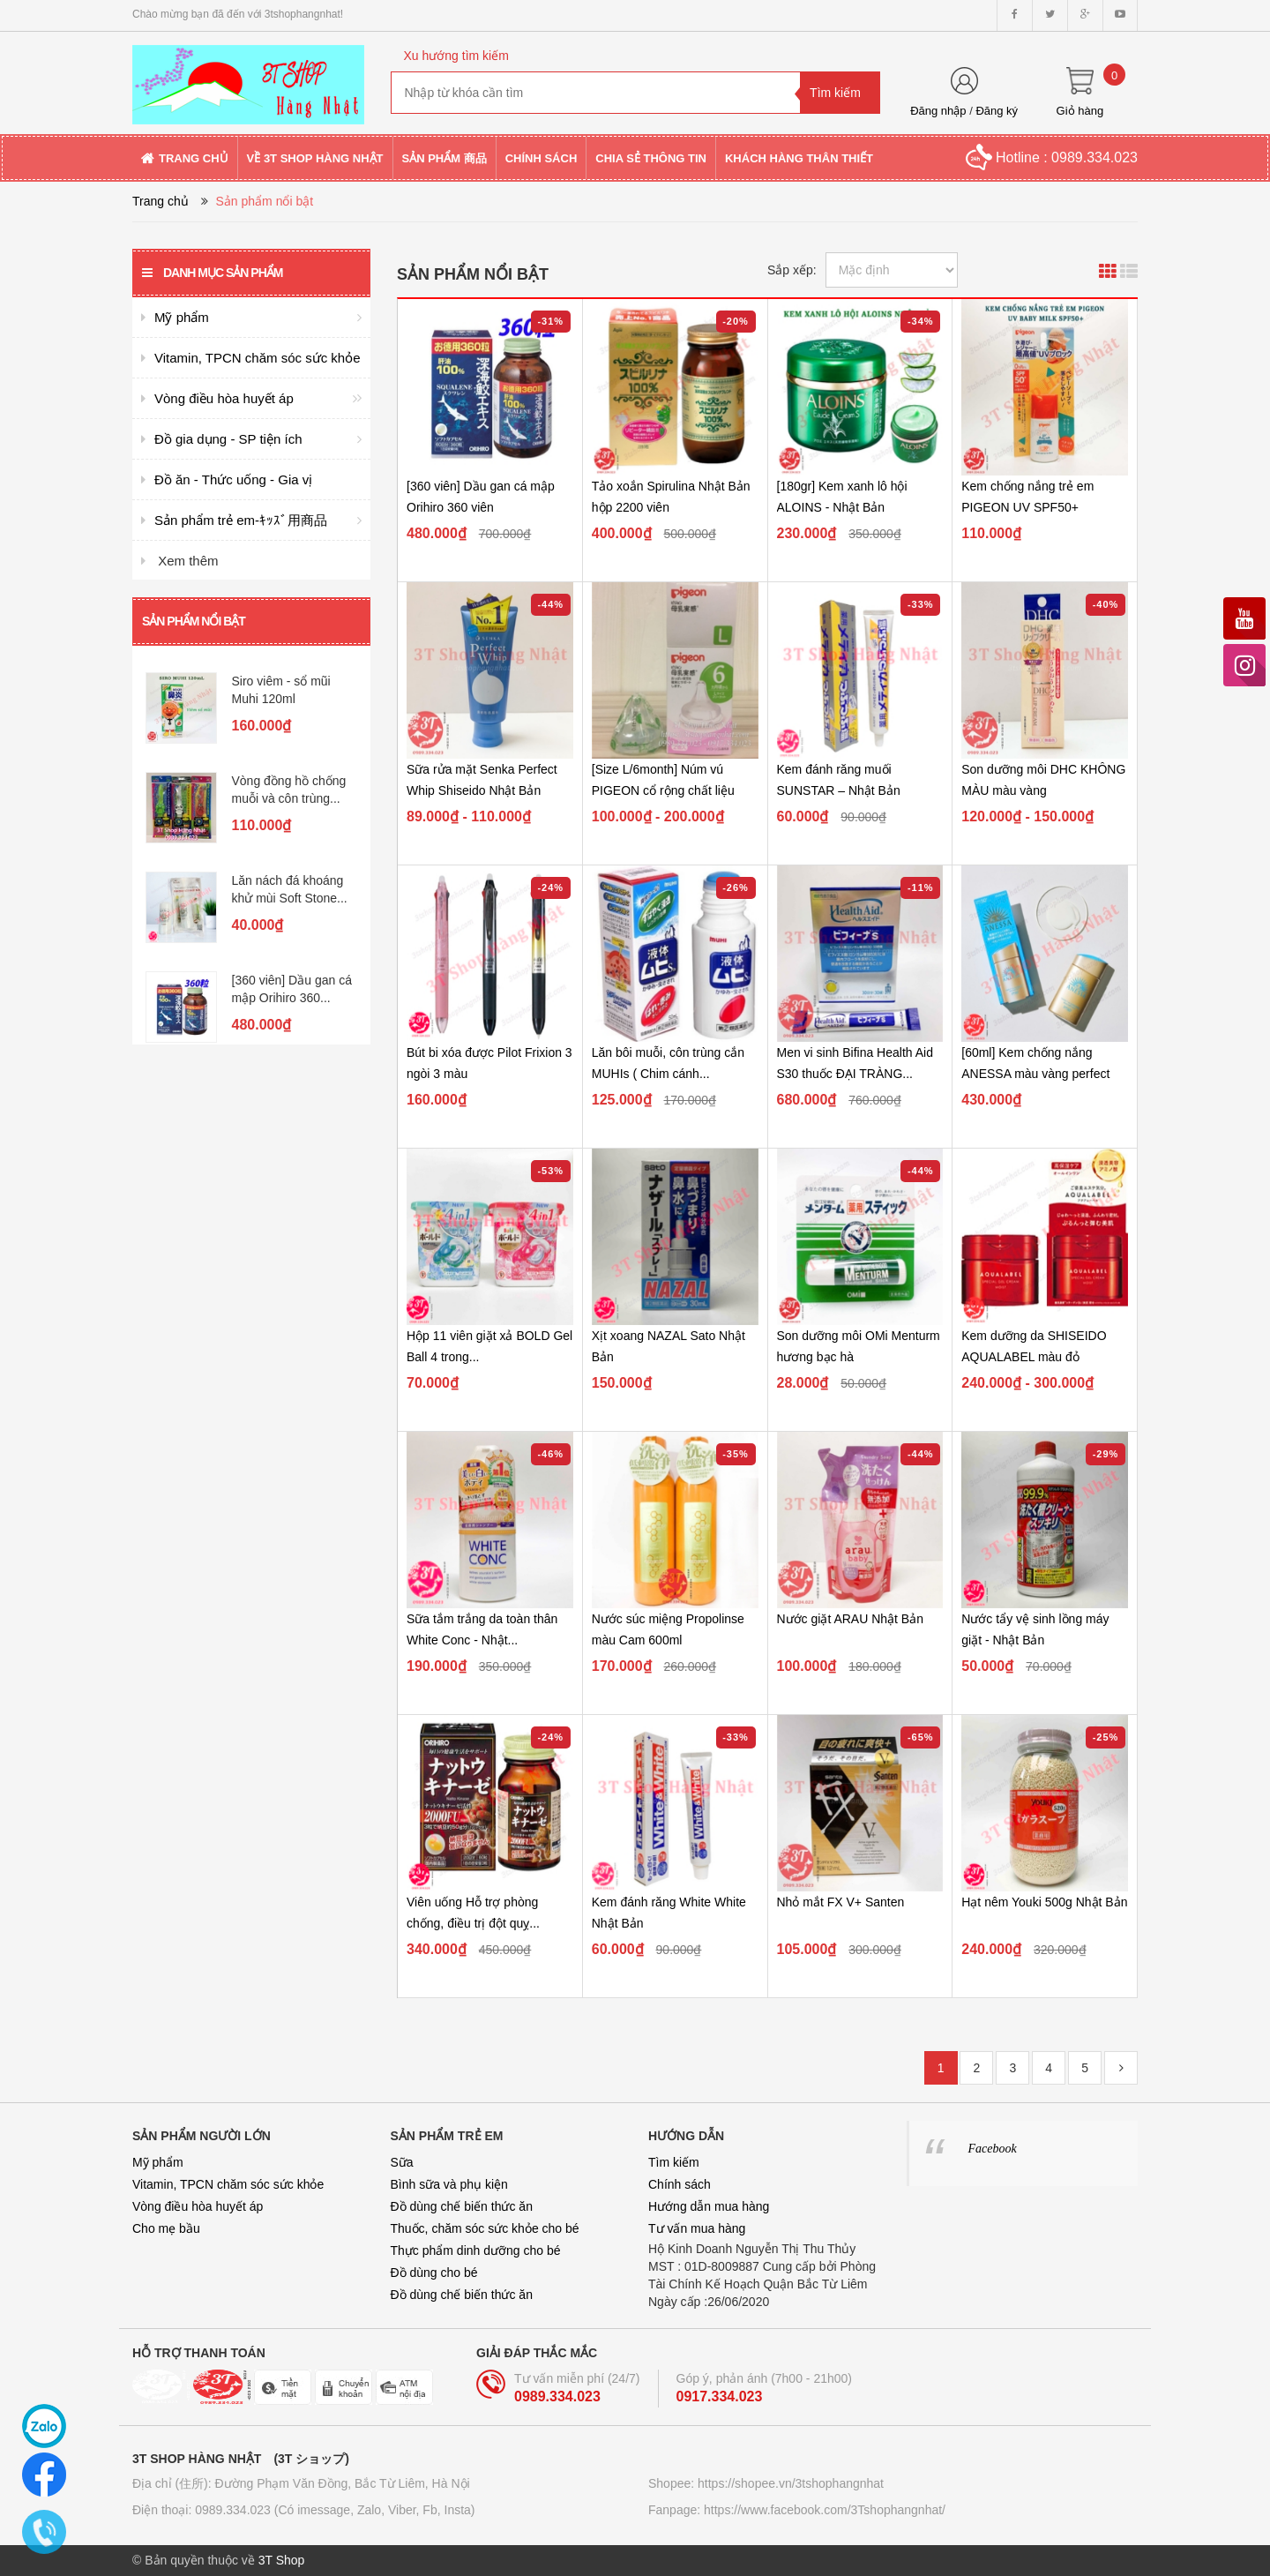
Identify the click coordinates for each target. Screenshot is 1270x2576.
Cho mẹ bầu (166, 2228)
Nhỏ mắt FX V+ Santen (841, 1902)
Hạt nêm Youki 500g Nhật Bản (1044, 1902)
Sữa (402, 2162)
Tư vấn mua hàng (696, 2228)
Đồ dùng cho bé (434, 2272)
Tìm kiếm (673, 2162)
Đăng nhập (938, 110)
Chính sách (679, 2184)
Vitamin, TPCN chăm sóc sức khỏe (228, 2184)
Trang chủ (160, 201)
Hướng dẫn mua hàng (708, 2206)
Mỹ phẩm (157, 2162)
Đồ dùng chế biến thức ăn (462, 2206)
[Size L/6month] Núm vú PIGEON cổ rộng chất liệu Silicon (663, 790)
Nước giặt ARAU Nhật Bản (850, 1619)
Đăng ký (996, 110)
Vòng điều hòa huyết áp (197, 2206)
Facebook (992, 2148)
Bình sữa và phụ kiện (449, 2184)
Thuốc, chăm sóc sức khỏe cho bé (485, 2228)
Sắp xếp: (792, 270)
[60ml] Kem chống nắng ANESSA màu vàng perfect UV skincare (1035, 1073)
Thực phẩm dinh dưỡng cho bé (476, 2250)
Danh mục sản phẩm (212, 273)
